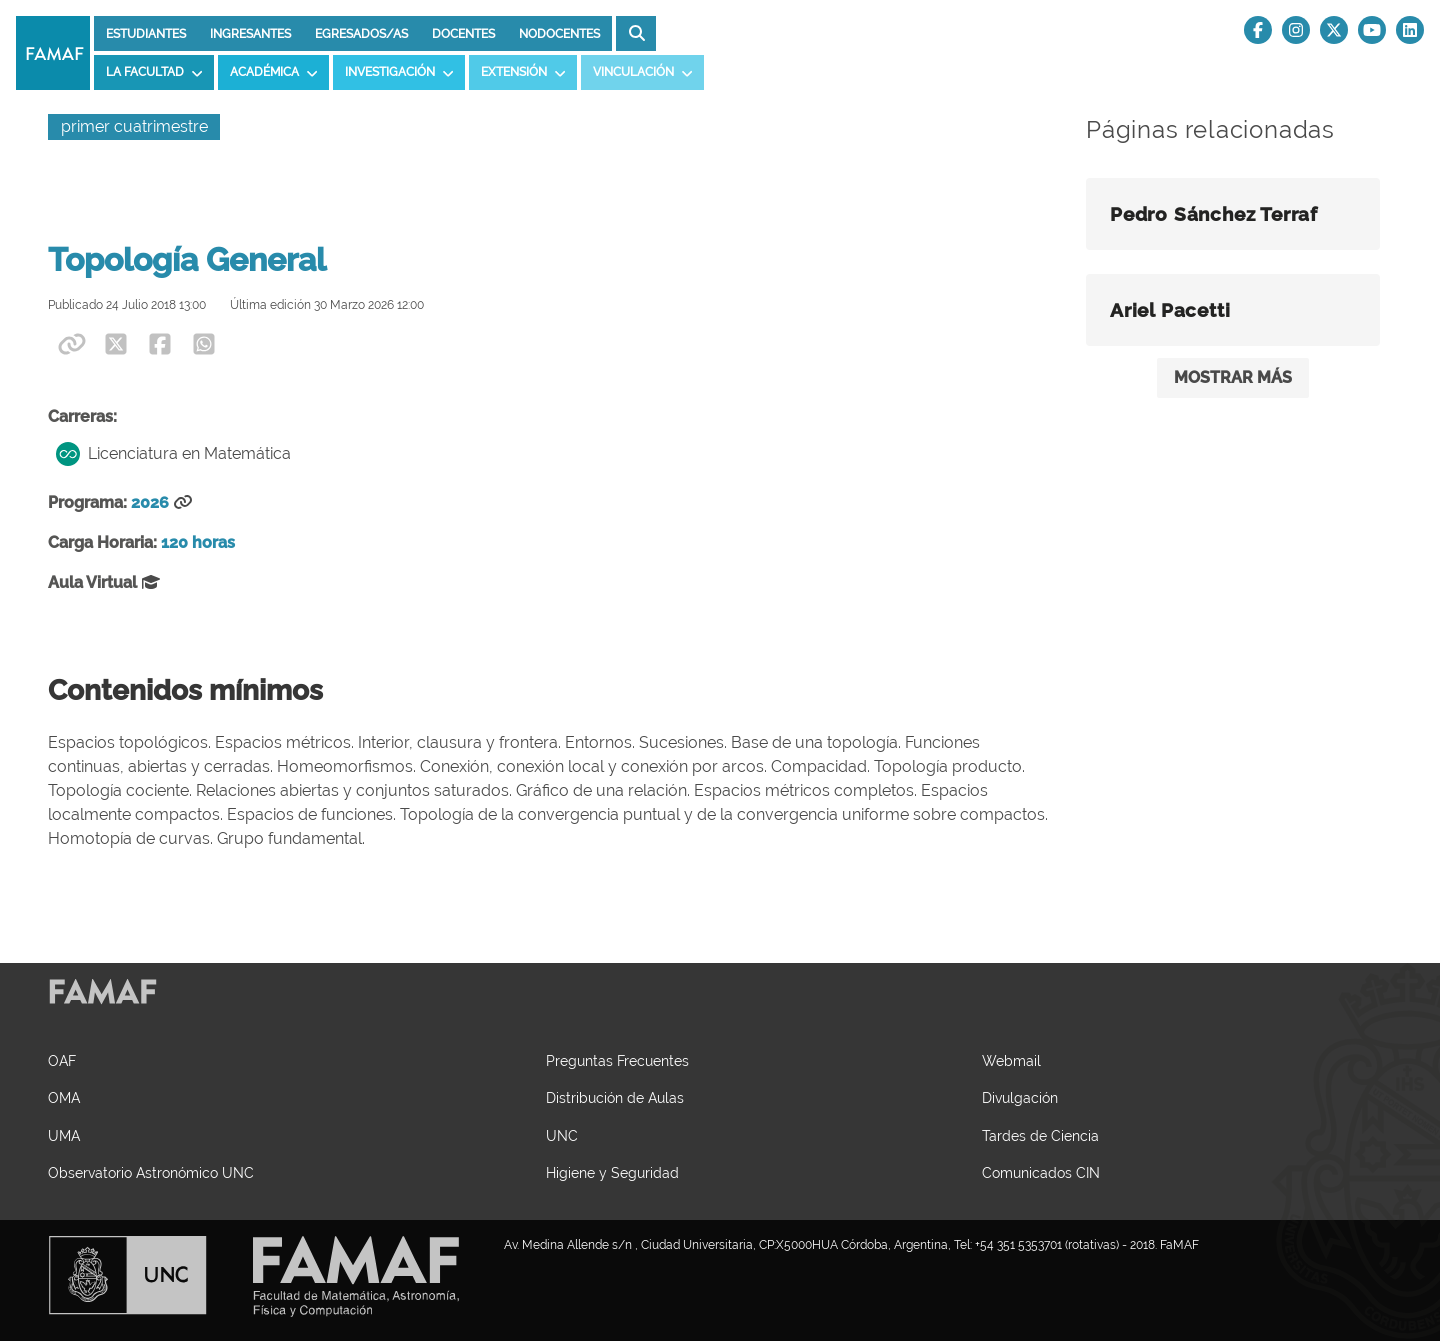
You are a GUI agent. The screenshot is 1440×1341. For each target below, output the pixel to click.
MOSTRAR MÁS (1233, 377)
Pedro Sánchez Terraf (1214, 214)
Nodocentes (559, 34)
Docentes (463, 34)
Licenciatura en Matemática (173, 454)
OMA (64, 1097)
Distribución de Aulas (615, 1097)
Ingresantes (250, 34)
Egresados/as (361, 34)
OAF (62, 1060)
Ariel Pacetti (1170, 310)
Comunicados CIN (1041, 1172)
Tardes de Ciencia (1040, 1135)
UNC (562, 1135)
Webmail (1011, 1060)
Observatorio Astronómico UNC (151, 1172)
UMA (64, 1135)
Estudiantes (146, 34)
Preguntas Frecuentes (617, 1060)
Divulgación (1020, 1097)
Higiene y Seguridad (612, 1172)
